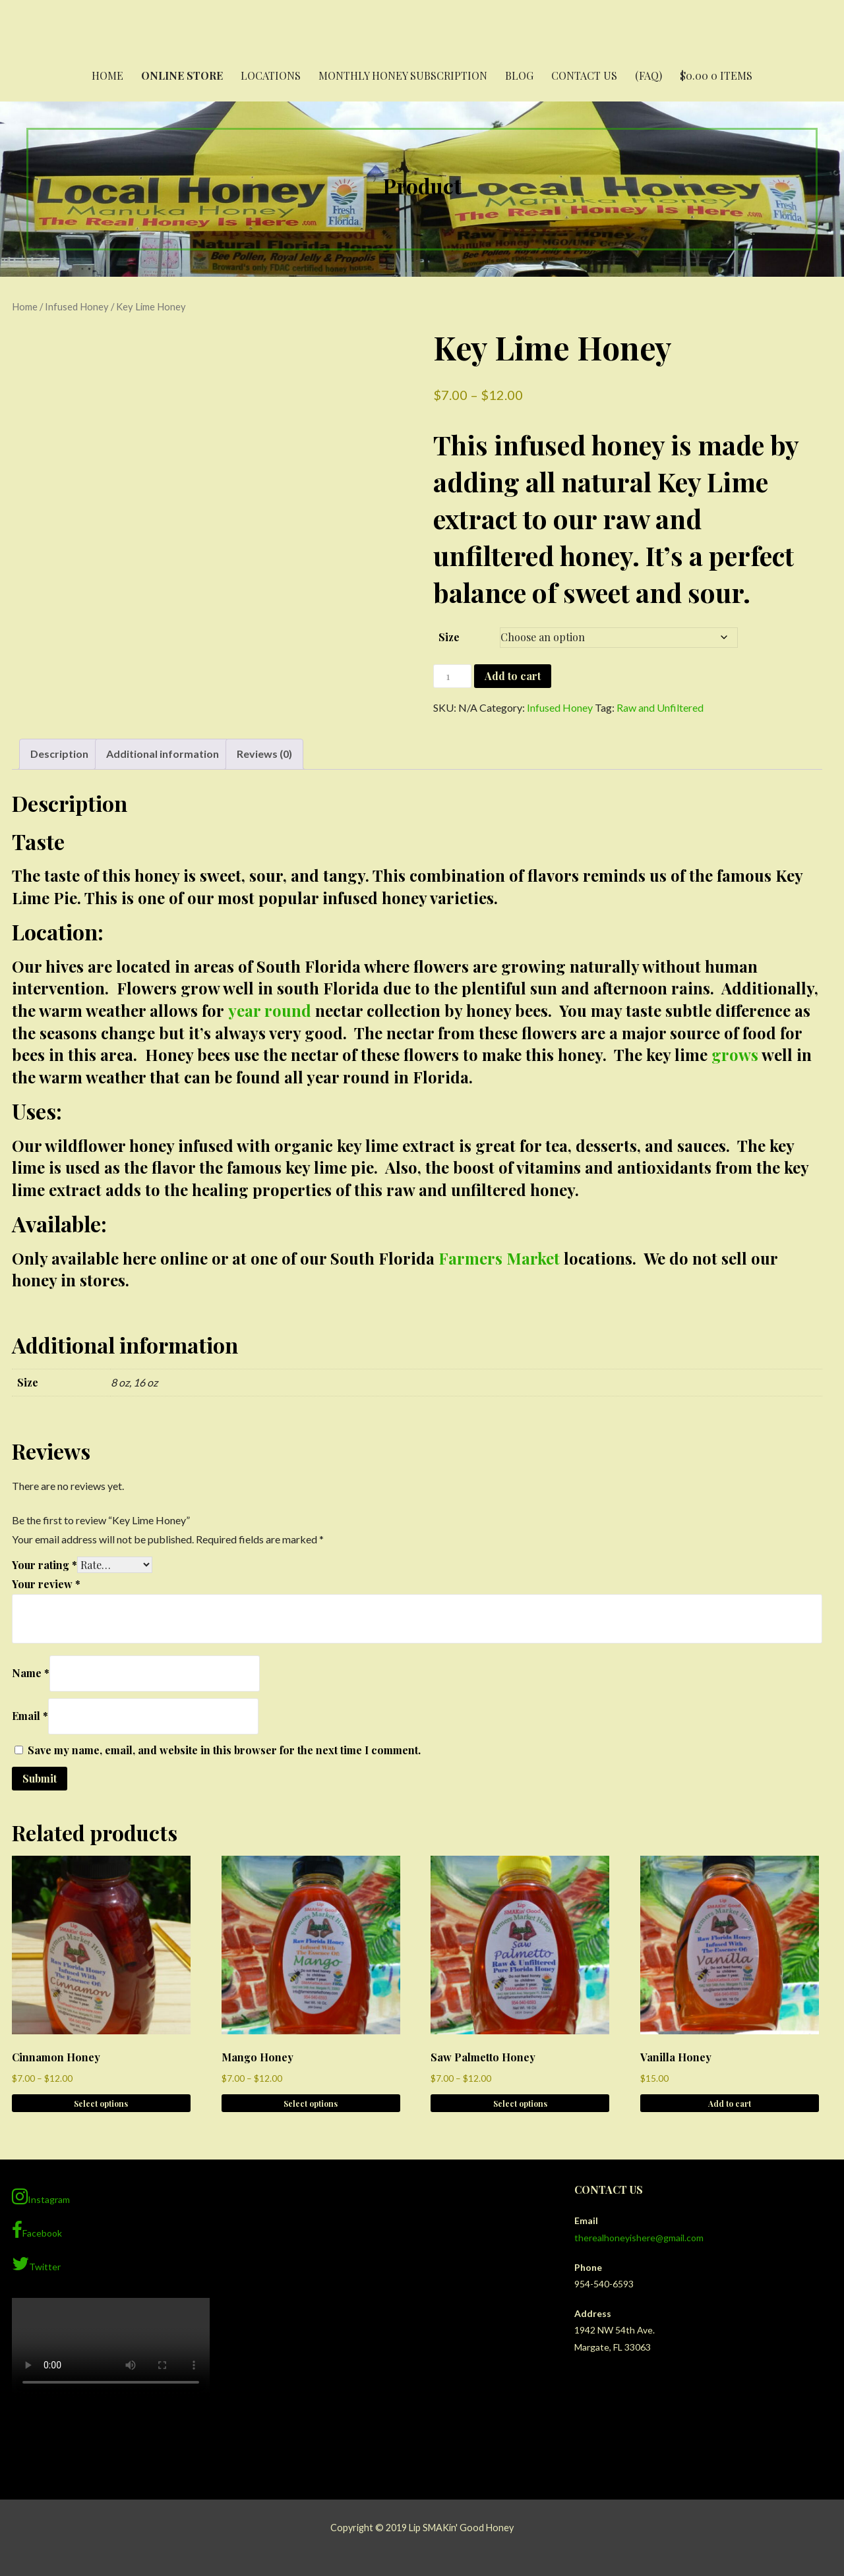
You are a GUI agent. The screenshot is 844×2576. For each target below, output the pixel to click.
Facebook (37, 2230)
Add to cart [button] (729, 2103)
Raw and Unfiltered (660, 707)
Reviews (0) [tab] (264, 753)
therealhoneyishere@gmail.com (639, 2237)
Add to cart (513, 676)
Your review (46, 1584)
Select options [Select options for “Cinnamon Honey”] (101, 2103)
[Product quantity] (452, 676)
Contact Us (584, 75)
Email (30, 1716)
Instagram (41, 2196)
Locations (271, 75)
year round (269, 1010)
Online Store (182, 75)
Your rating (44, 1565)
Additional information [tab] (162, 753)
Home (107, 75)
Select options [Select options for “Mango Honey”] (311, 2103)
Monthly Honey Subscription (402, 75)
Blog (519, 75)
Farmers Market (499, 1258)
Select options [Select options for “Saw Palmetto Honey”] (520, 2103)
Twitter (36, 2263)
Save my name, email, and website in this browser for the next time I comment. (224, 1750)
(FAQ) (648, 75)
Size (449, 637)
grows (734, 1054)
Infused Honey (77, 306)
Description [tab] (59, 753)
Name (30, 1673)
